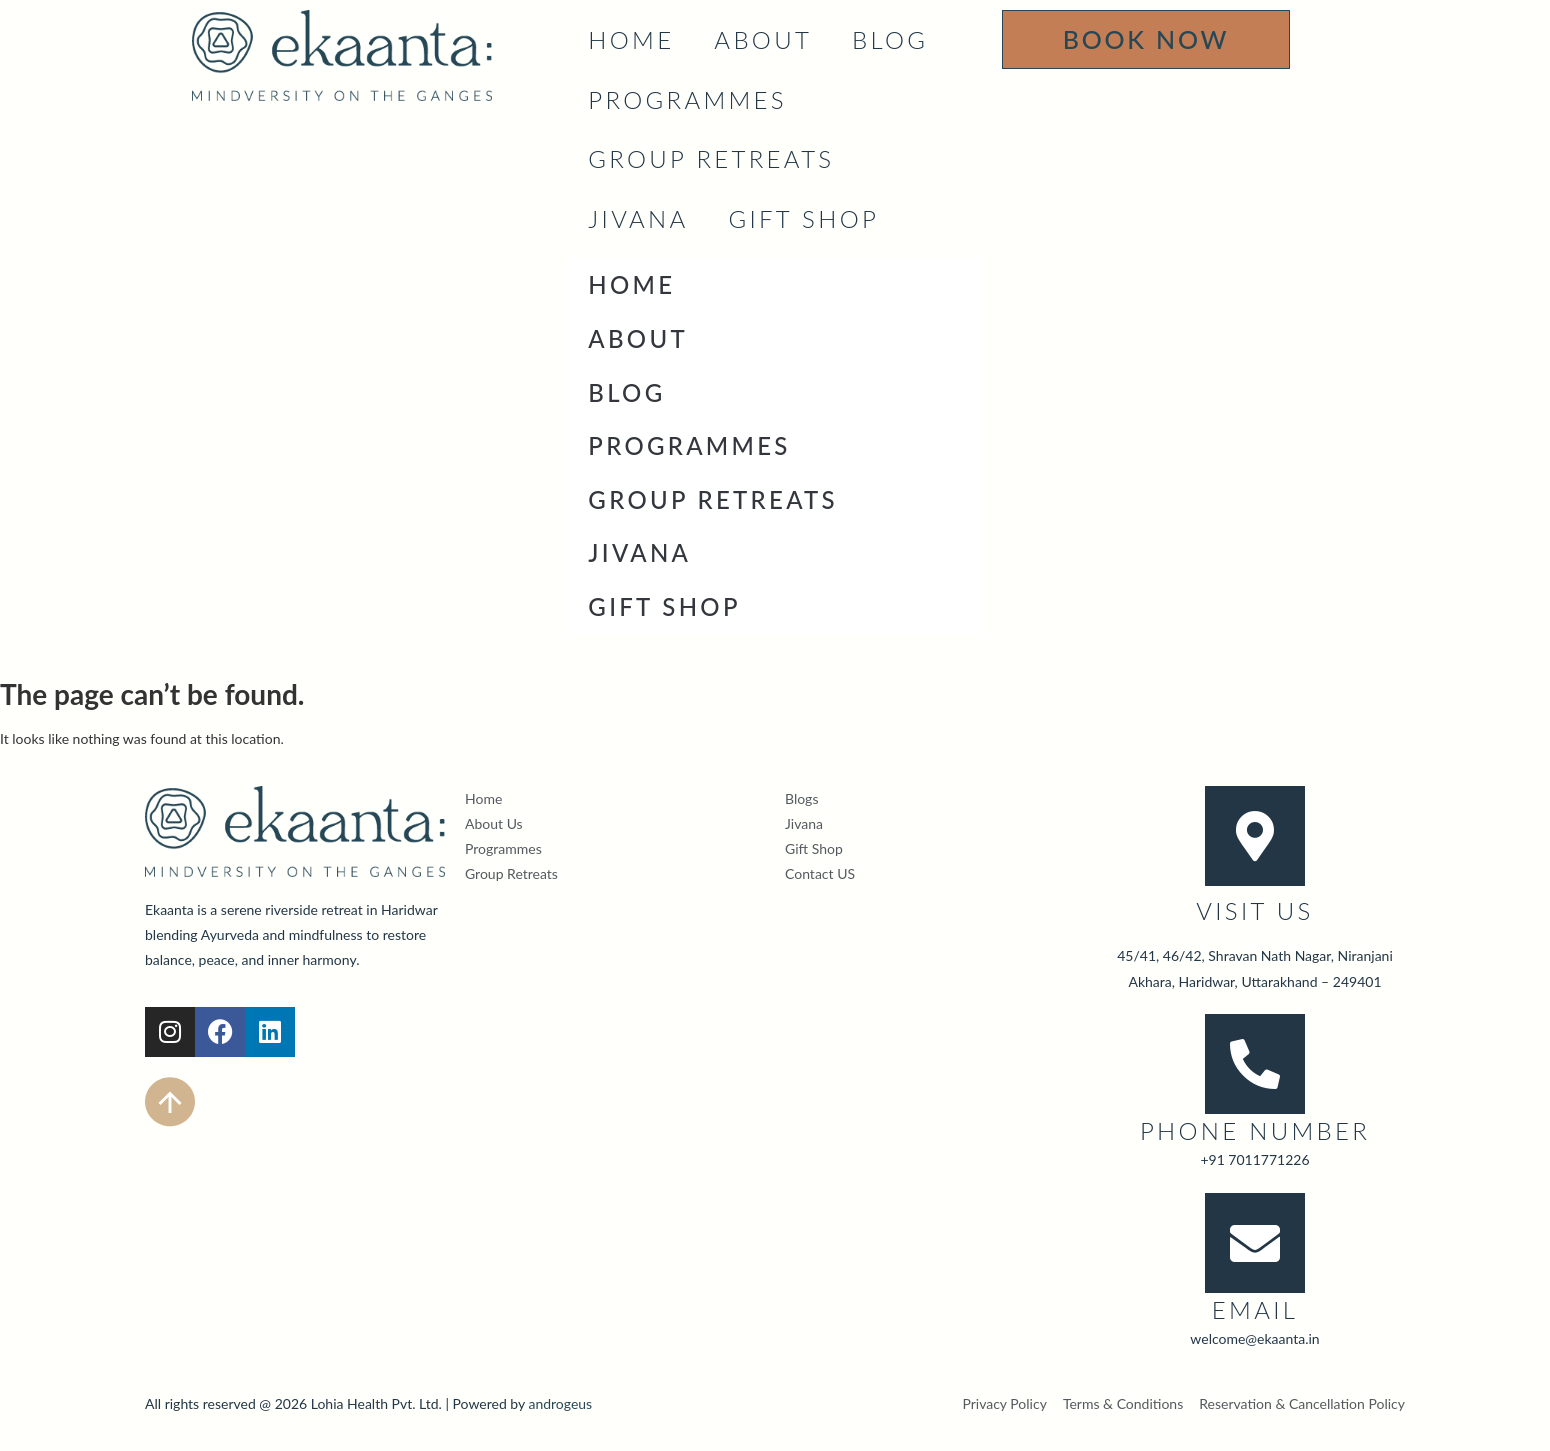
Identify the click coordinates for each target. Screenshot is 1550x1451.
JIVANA (638, 218)
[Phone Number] (1255, 1064)
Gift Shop (803, 218)
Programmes (687, 99)
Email (1255, 1309)
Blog (890, 39)
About (763, 39)
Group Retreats (711, 158)
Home (631, 39)
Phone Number (1255, 1130)
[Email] (1255, 1243)
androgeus (560, 1403)
